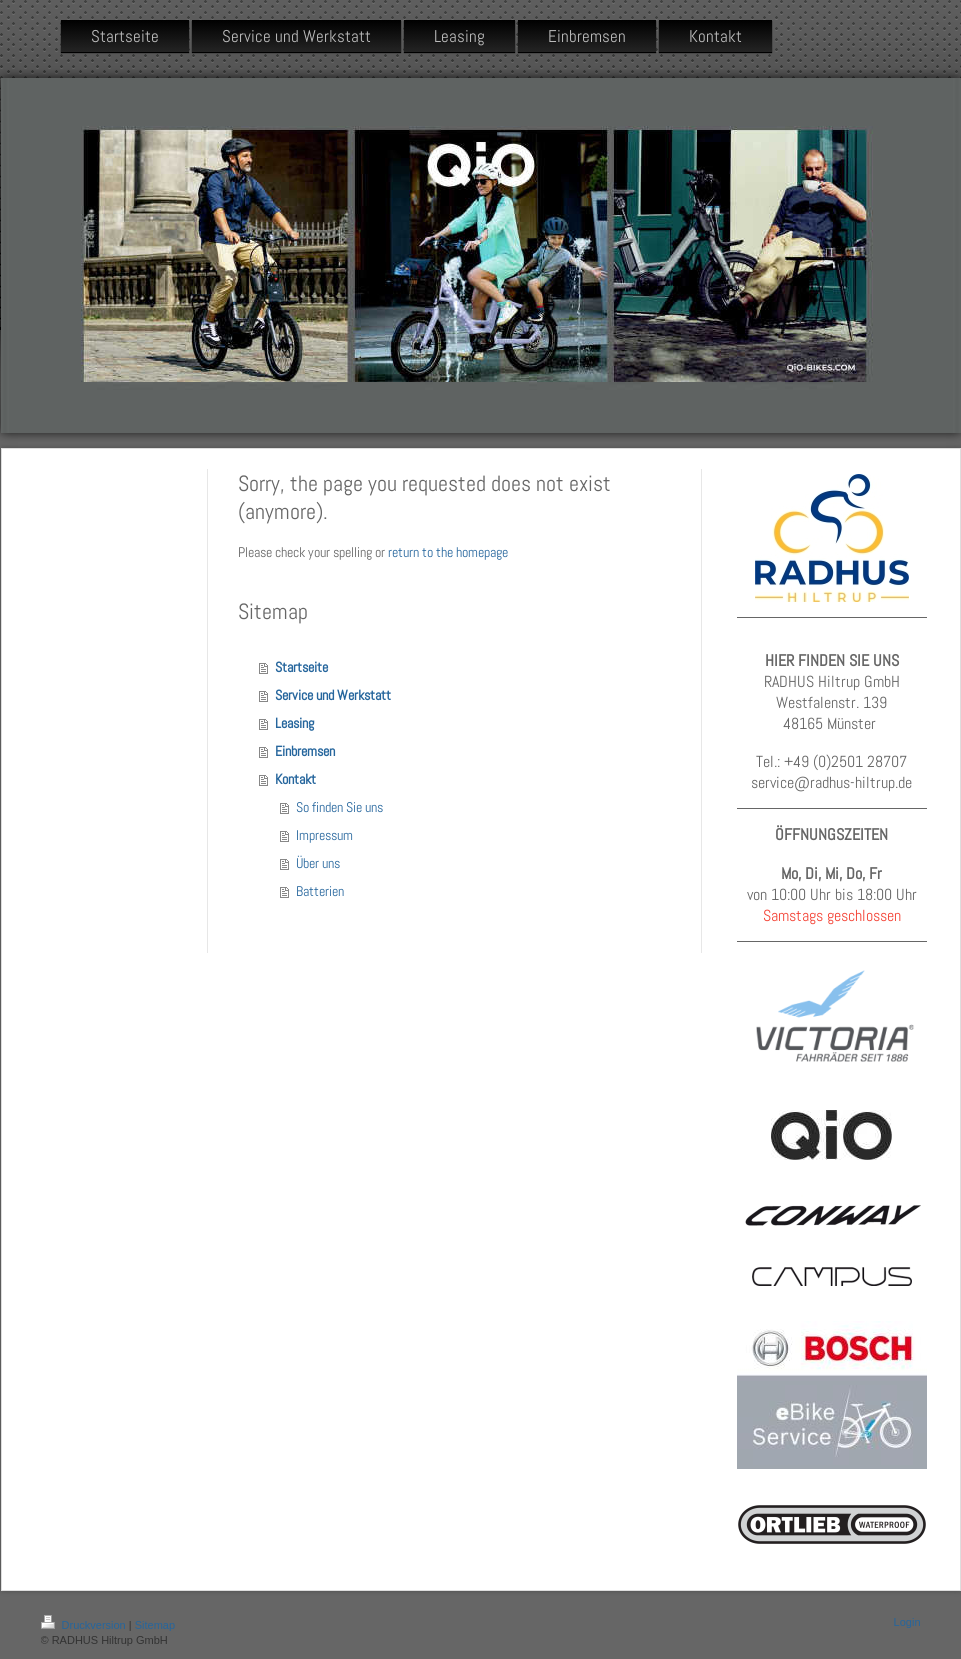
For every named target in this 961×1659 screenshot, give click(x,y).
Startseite (301, 667)
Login (907, 1622)
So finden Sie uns (339, 807)
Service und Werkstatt (333, 695)
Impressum (324, 835)
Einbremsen (305, 751)
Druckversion (85, 1625)
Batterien (320, 891)
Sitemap (155, 1625)
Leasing (294, 723)
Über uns (318, 863)
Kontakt (295, 779)
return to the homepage (448, 552)
